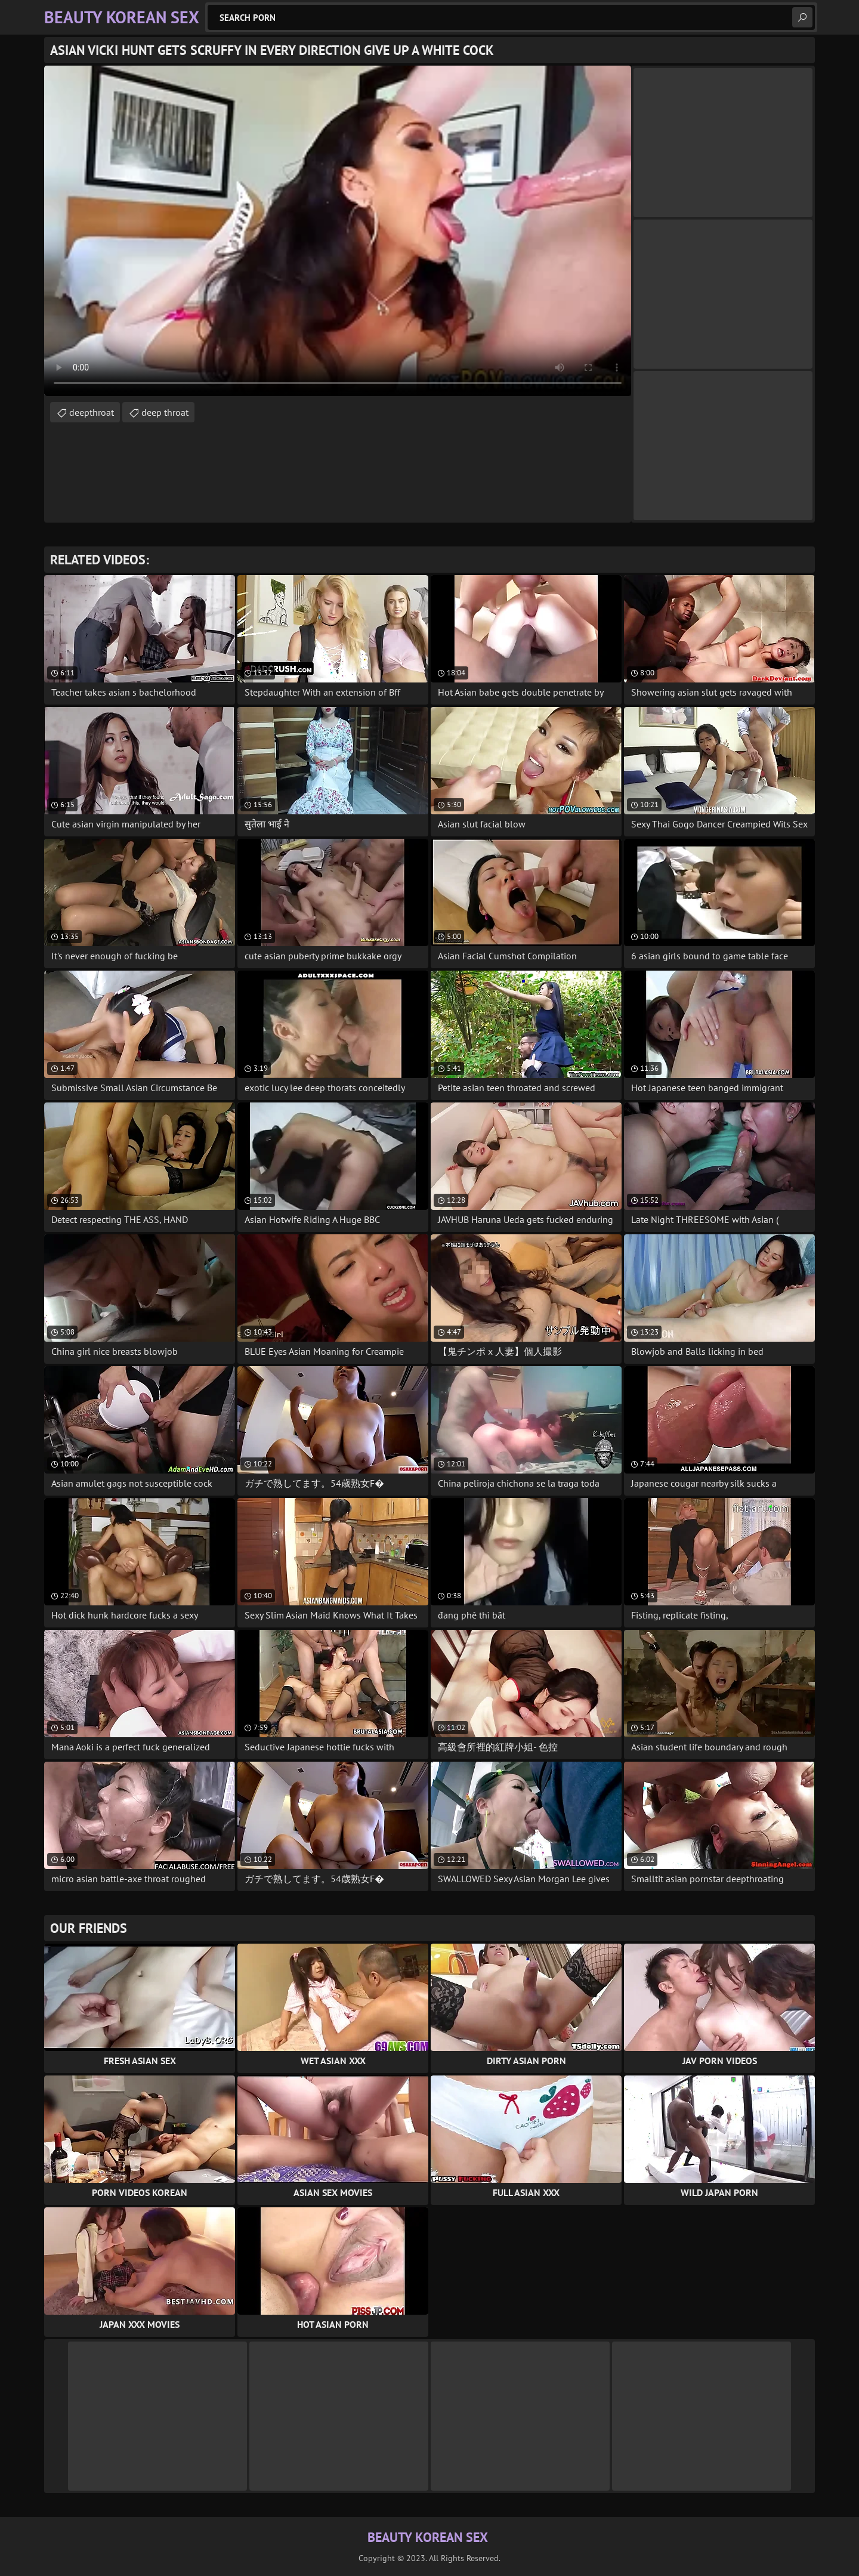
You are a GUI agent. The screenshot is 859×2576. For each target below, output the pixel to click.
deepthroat (91, 412)
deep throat (165, 412)
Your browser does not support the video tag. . (337, 231)
